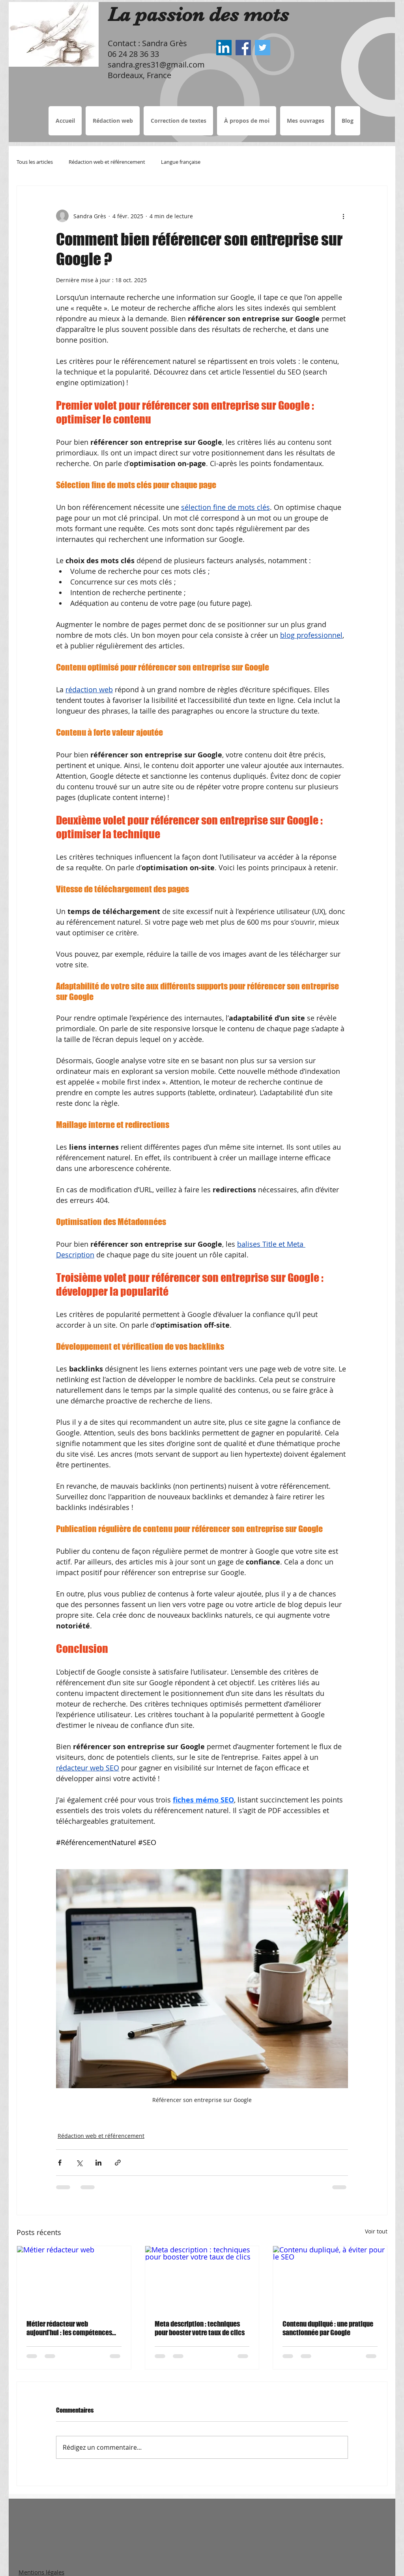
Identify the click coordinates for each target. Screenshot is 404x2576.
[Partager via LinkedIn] (98, 2162)
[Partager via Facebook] (60, 2162)
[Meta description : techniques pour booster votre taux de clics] (202, 2278)
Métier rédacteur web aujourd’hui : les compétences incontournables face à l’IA (69, 2328)
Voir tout (376, 2231)
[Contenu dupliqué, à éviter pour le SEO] (330, 2278)
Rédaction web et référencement (107, 162)
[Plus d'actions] (343, 216)
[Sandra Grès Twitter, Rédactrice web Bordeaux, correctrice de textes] (262, 47)
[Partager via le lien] (118, 2162)
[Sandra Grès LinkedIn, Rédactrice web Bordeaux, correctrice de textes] (224, 47)
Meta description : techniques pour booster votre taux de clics (200, 2328)
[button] (178, 120)
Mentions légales (41, 2572)
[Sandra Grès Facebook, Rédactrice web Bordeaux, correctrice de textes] (243, 47)
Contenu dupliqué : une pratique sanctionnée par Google (327, 2328)
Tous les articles (35, 162)
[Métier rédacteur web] (74, 2278)
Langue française (180, 162)
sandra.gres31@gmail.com (156, 64)
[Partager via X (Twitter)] (79, 2162)
